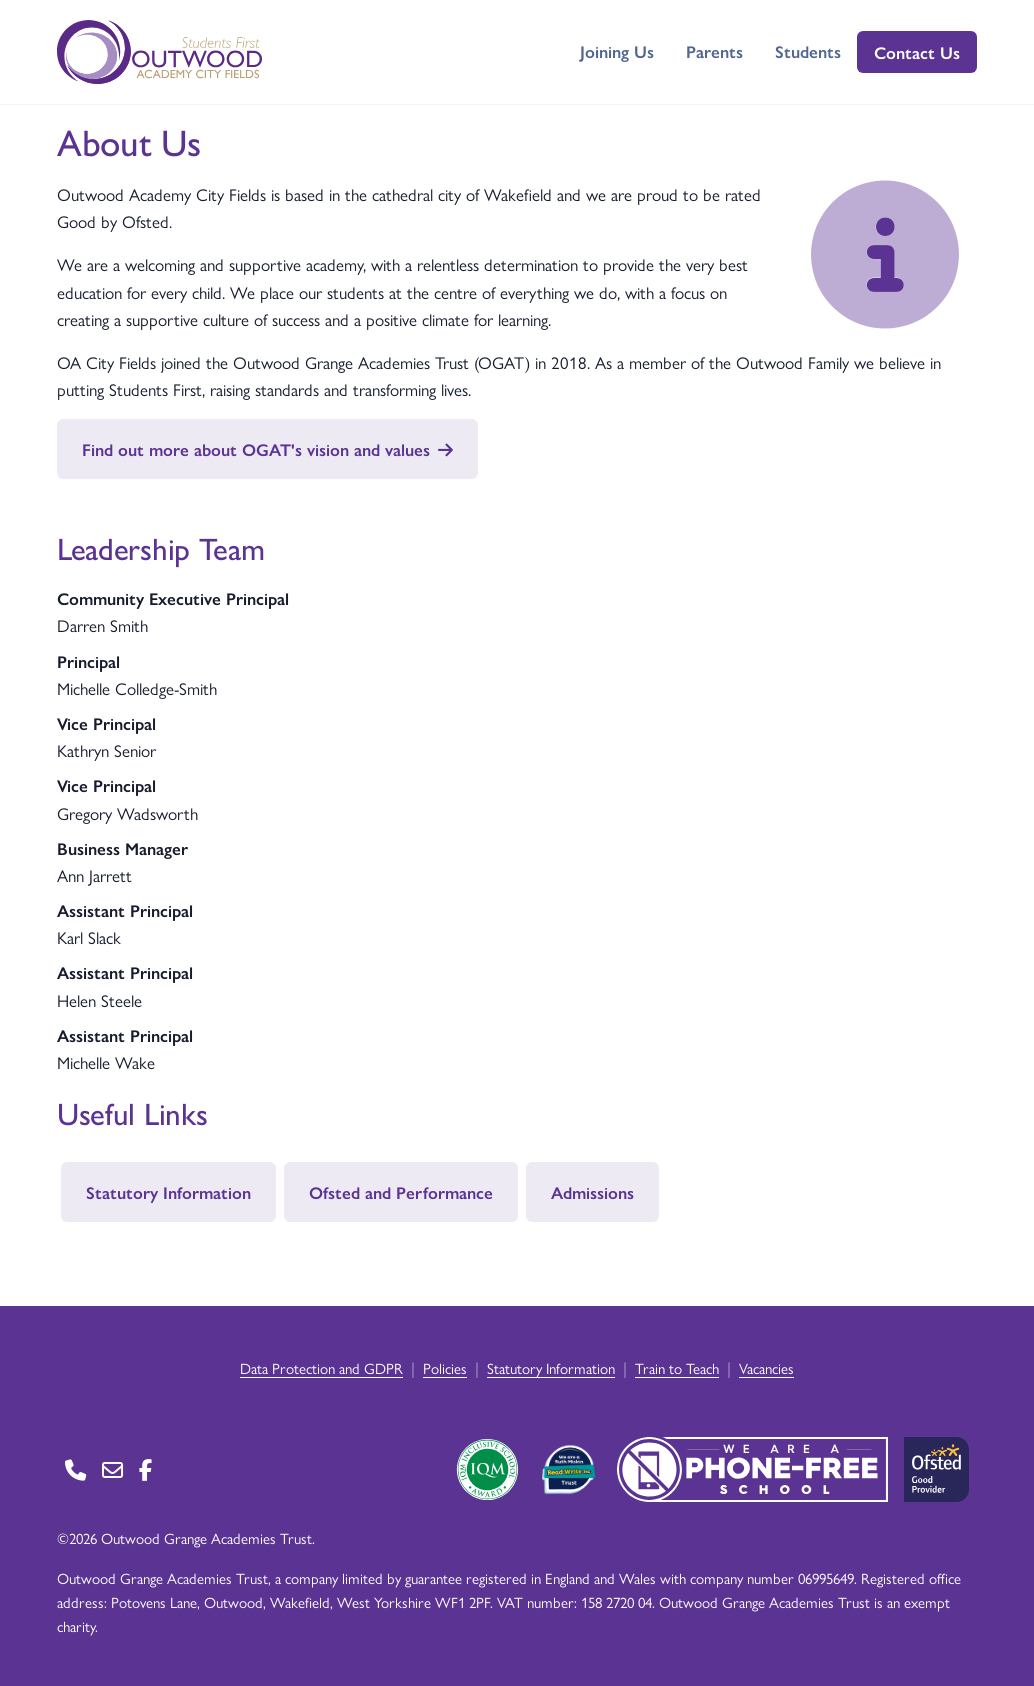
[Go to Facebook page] (145, 1469)
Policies (445, 1367)
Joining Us (617, 51)
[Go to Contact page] (75, 1469)
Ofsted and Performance (401, 1192)
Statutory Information (168, 1192)
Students (808, 51)
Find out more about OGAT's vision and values (267, 449)
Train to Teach (677, 1367)
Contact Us (917, 52)
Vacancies (766, 1367)
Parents (714, 51)
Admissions (592, 1192)
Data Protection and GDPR (321, 1367)
